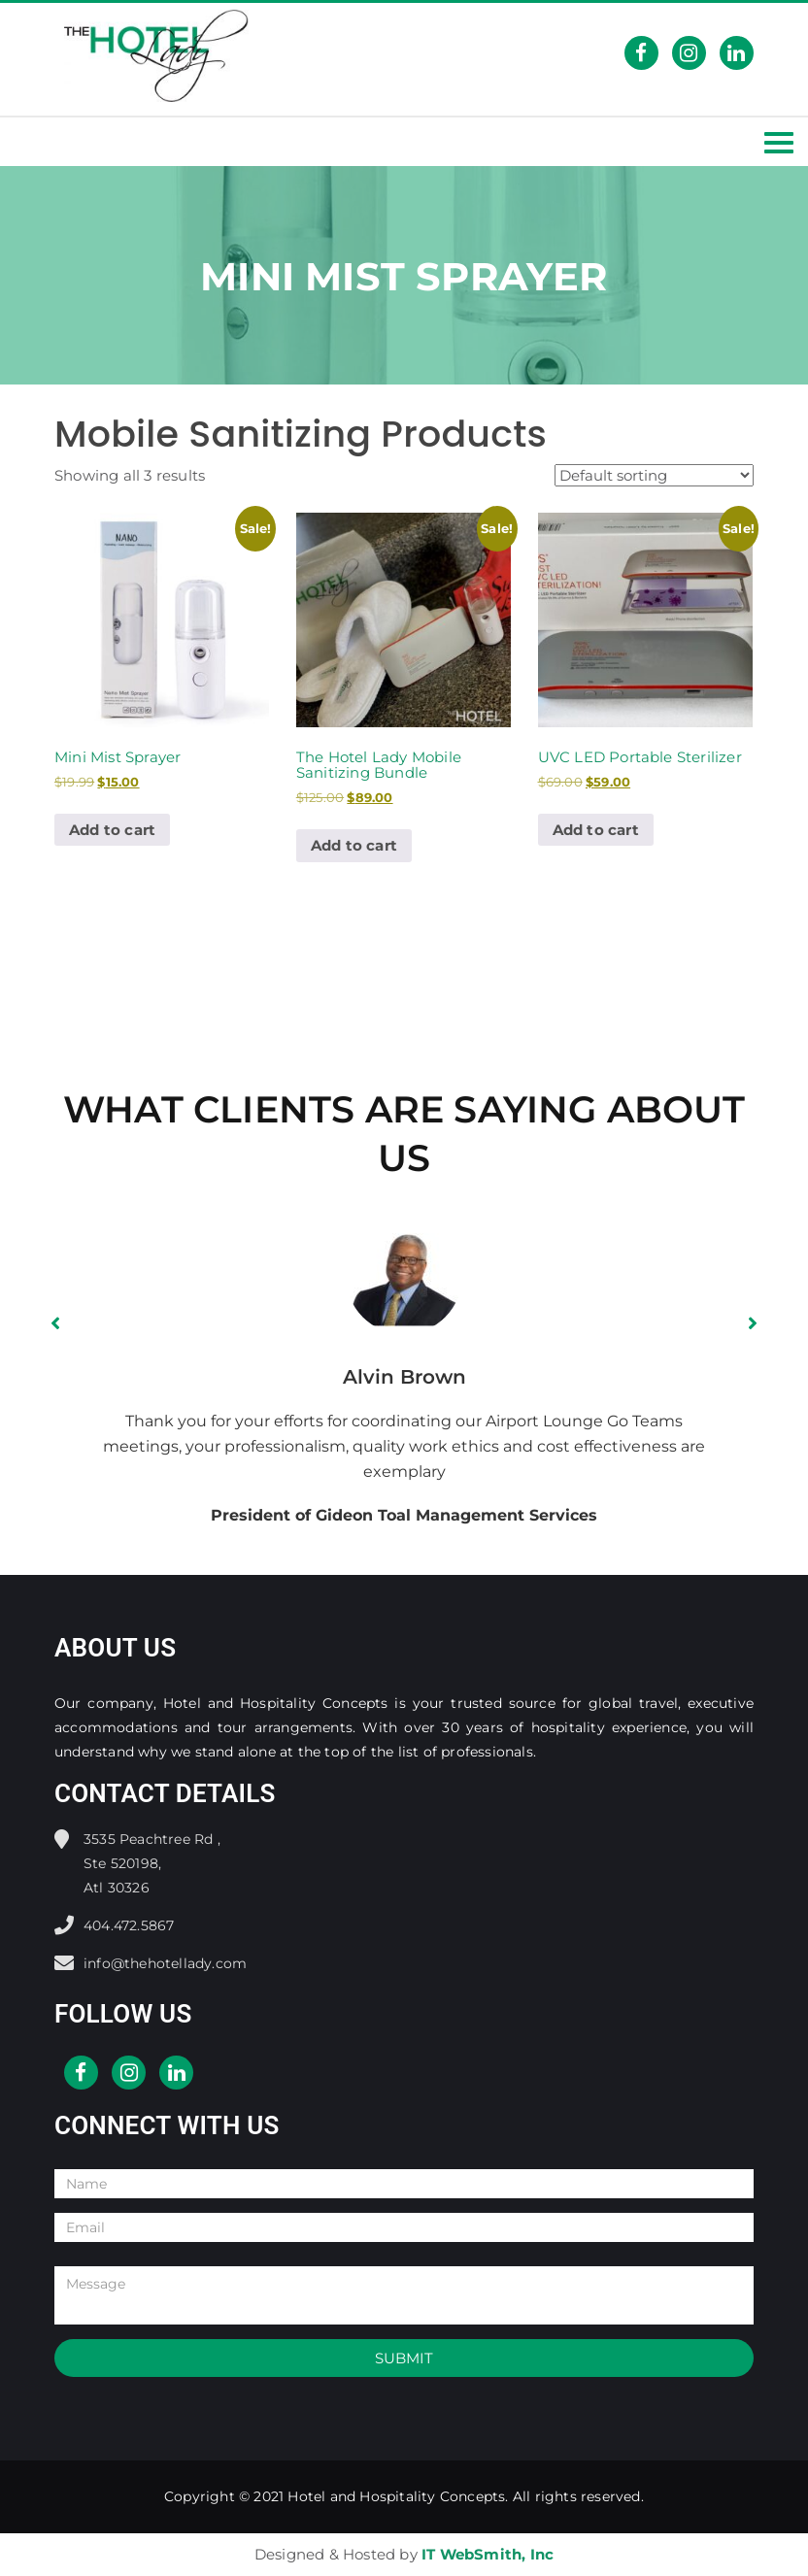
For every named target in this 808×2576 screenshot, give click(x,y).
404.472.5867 (129, 1925)
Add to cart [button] (112, 829)
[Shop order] (654, 475)
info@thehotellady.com (165, 1963)
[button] (55, 1323)
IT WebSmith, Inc (487, 2554)
